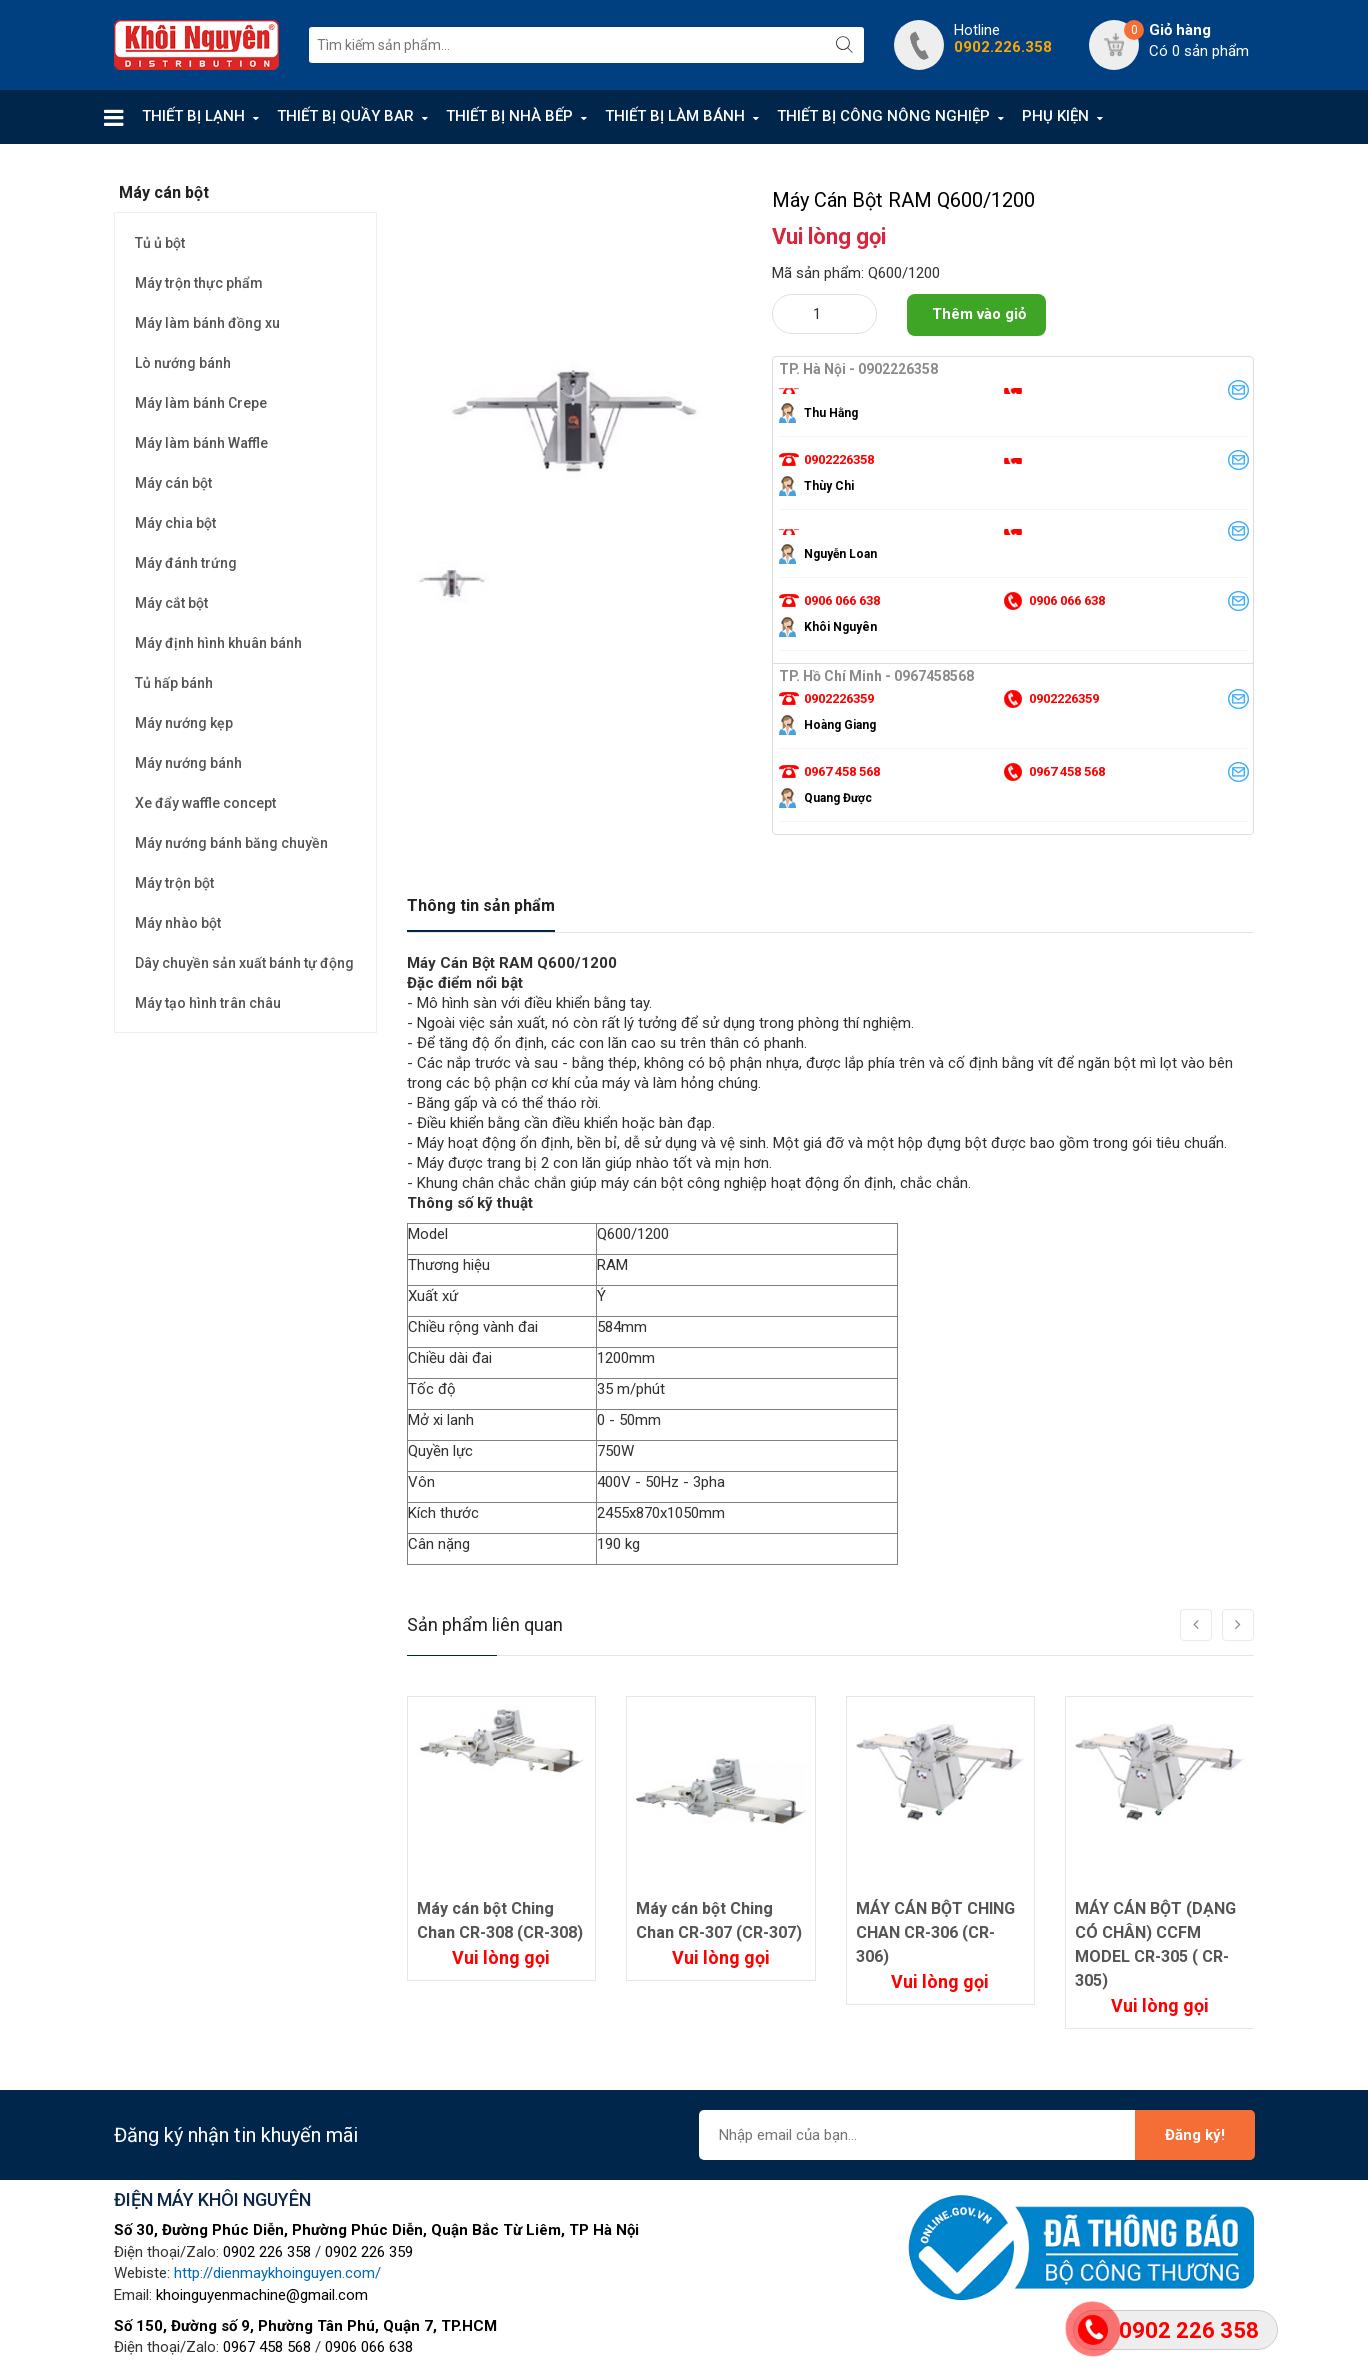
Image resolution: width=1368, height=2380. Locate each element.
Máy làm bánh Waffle (201, 443)
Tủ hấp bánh (174, 683)
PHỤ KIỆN (1055, 116)
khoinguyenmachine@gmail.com (262, 2295)
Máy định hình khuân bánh (218, 643)
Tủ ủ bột (160, 243)
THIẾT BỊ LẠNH (193, 116)
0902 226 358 (267, 2252)
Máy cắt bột (171, 603)
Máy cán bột (173, 483)
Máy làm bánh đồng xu (207, 323)
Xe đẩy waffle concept (205, 803)
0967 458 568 (267, 2347)
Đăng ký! (1195, 2135)
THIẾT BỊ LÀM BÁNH (675, 116)
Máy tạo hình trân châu (208, 1003)
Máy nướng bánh (188, 763)
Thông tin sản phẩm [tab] (481, 905)
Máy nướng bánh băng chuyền (231, 843)
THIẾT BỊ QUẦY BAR (345, 116)
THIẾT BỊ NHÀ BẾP (509, 116)
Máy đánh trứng (186, 563)
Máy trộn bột (174, 883)
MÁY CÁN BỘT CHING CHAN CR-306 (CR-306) (935, 1932)
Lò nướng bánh (183, 363)
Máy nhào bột (178, 923)
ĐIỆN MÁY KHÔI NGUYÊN (212, 2199)
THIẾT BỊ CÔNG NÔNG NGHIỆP (883, 116)
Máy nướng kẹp (184, 723)
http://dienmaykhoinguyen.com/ (277, 2273)
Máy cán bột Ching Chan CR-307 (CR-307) (719, 1920)
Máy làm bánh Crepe (201, 403)
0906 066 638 (369, 2347)
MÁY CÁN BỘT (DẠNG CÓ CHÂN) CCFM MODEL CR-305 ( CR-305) (1155, 1944)
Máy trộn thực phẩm (199, 283)
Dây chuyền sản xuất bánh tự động (244, 963)
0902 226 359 (369, 2252)
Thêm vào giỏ (979, 314)
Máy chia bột (175, 523)
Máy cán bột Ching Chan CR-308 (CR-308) (500, 1920)
